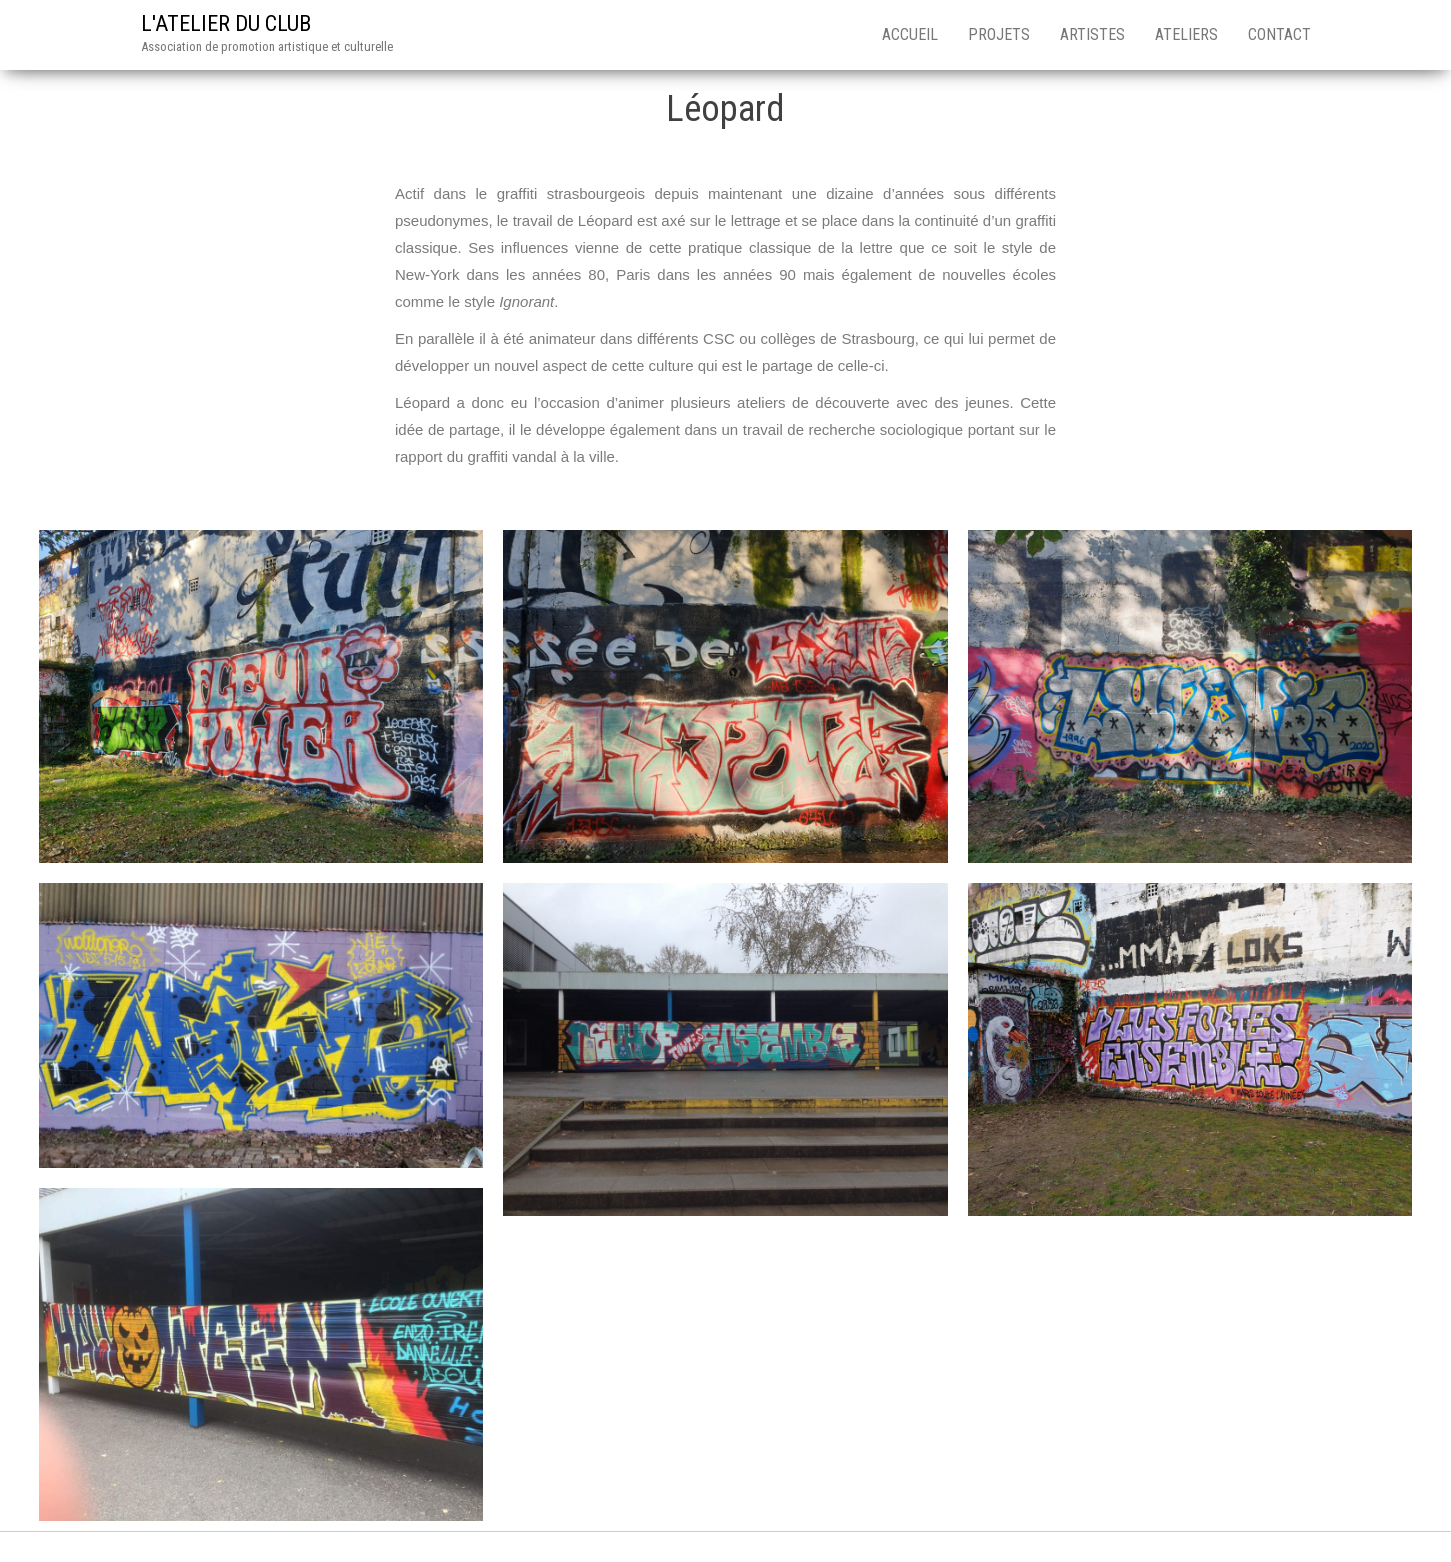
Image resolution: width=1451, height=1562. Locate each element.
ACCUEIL (910, 34)
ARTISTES (1092, 34)
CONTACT (1279, 34)
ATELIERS (1186, 34)
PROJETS (999, 34)
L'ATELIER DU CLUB (226, 23)
